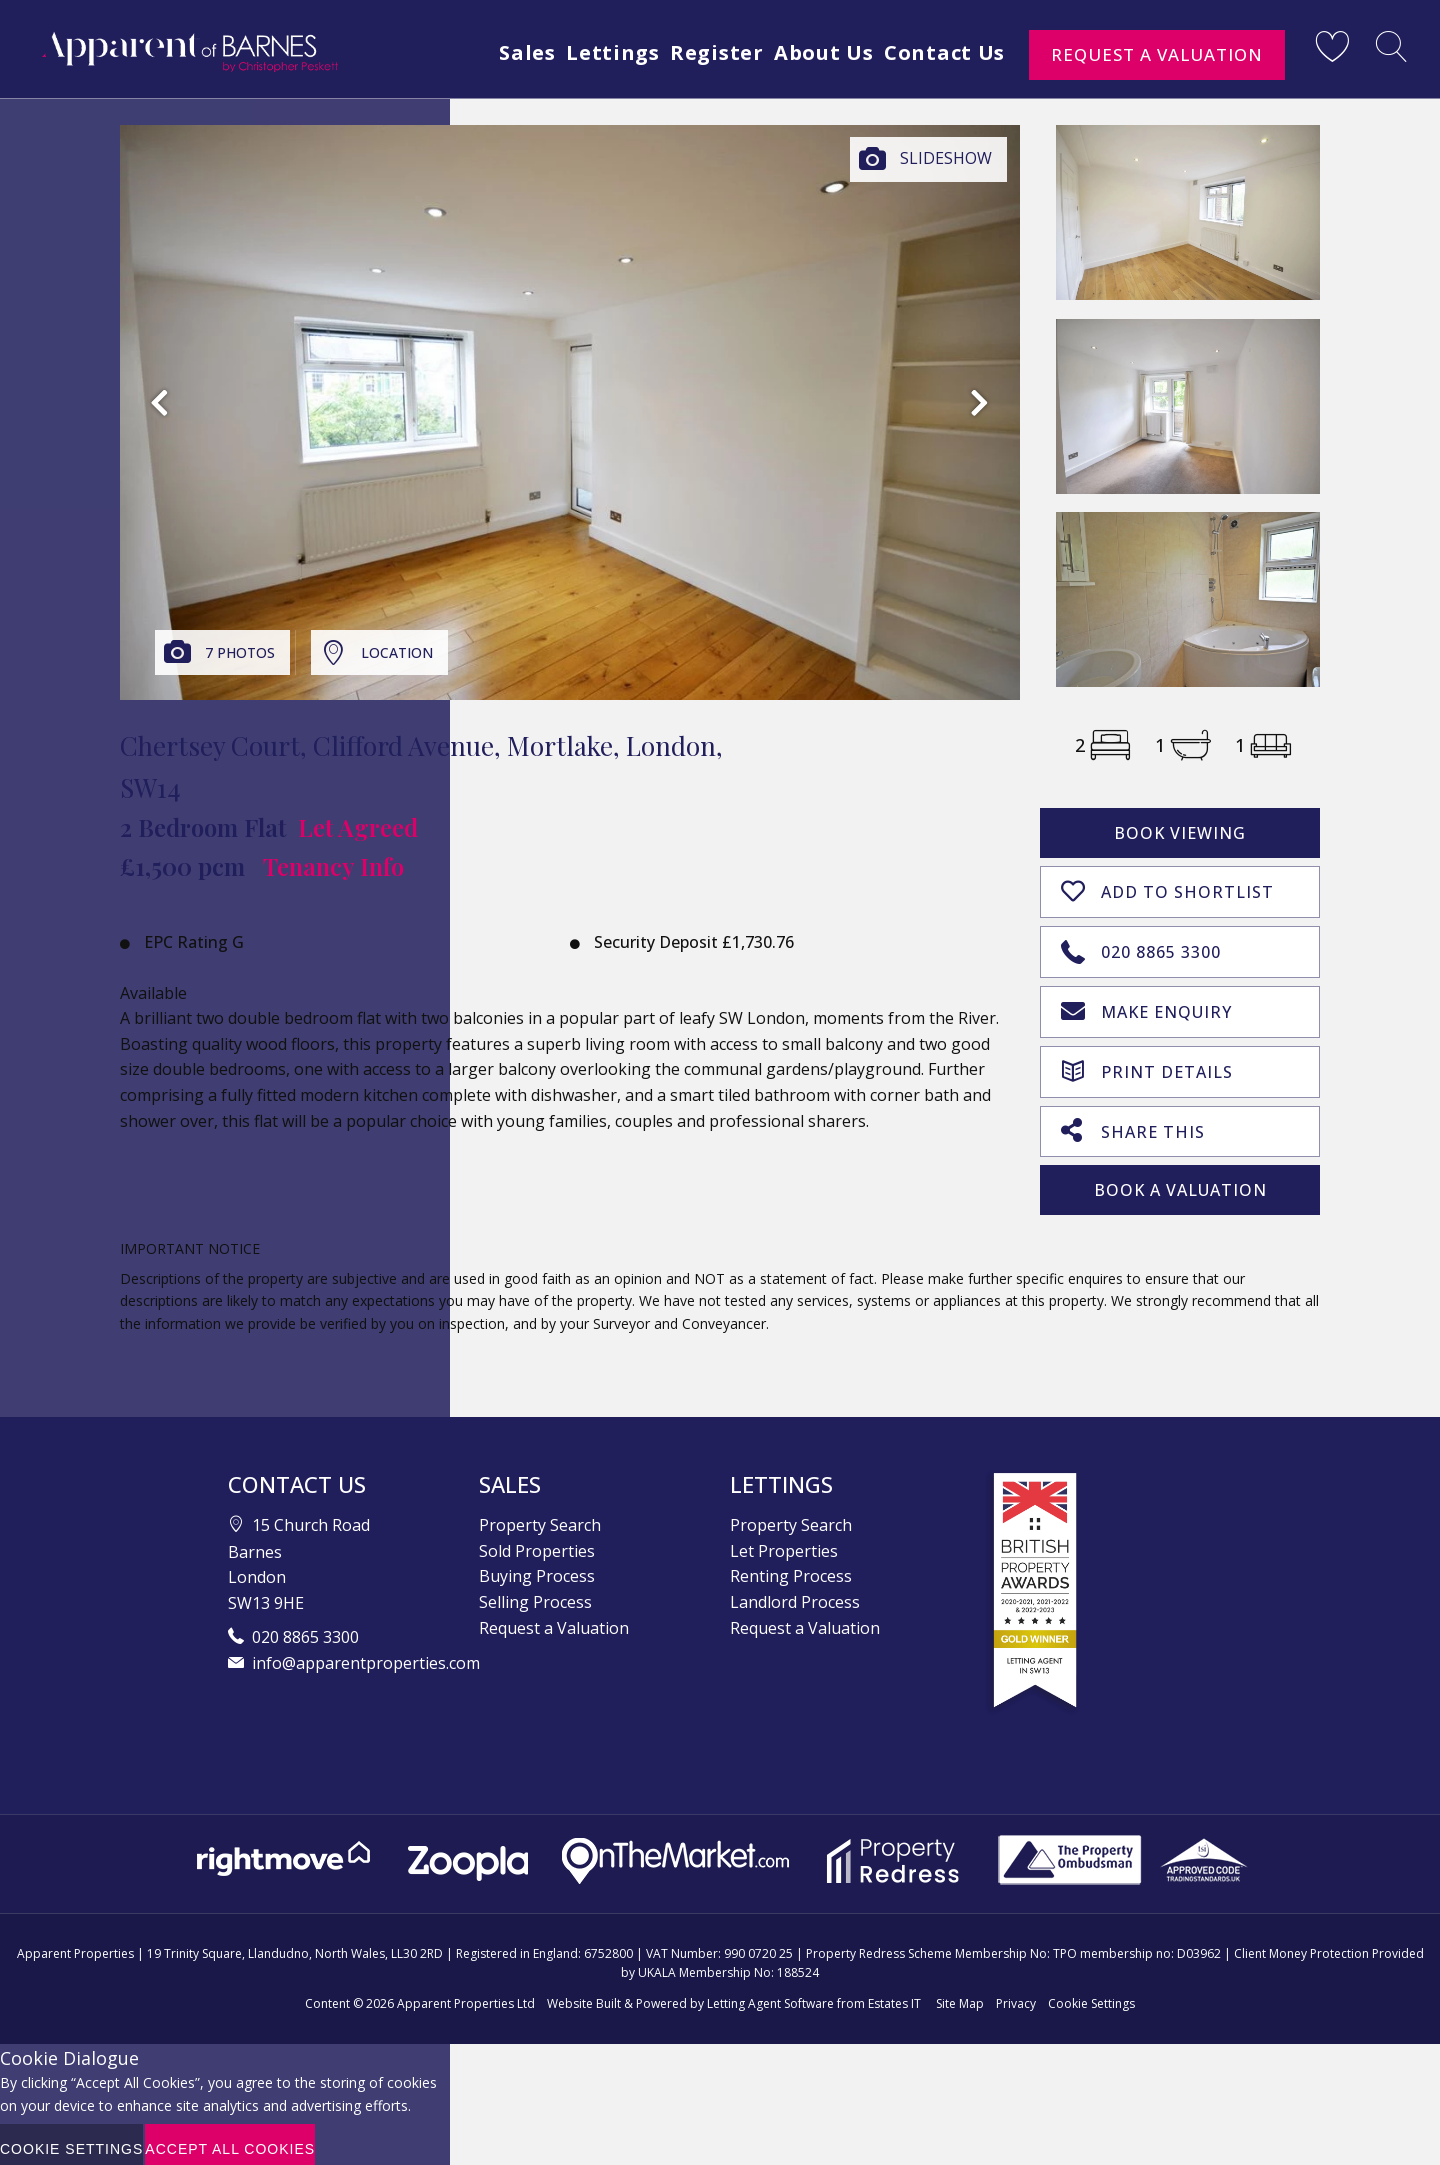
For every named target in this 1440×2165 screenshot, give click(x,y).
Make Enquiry (1146, 1005)
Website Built (584, 1994)
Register (701, 52)
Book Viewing (1180, 833)
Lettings (590, 52)
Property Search (540, 1516)
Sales (498, 52)
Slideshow (946, 158)
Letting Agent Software (770, 1994)
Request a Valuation (1157, 54)
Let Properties (784, 1542)
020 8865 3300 (1141, 946)
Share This (1133, 1121)
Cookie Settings (1091, 1994)
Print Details (1147, 1062)
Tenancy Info (333, 866)
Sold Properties (537, 1542)
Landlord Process (795, 1593)
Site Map (960, 1994)
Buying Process (537, 1567)
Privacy (1016, 1994)
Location (397, 652)
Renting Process (791, 1567)
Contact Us (943, 52)
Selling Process (535, 1593)
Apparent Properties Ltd (466, 1994)
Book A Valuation (1180, 1181)
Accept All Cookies (230, 2140)
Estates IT (894, 1994)
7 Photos (240, 652)
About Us (815, 52)
